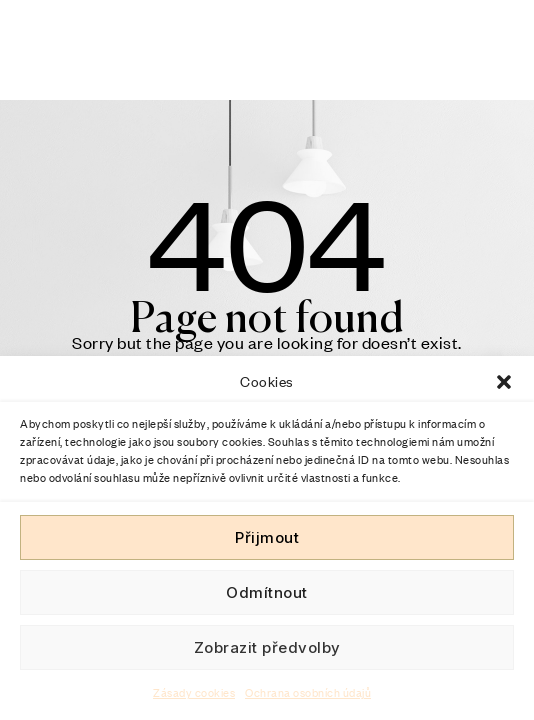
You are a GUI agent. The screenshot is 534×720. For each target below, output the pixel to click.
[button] (504, 382)
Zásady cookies (194, 693)
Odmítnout (267, 592)
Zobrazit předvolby (267, 647)
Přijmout (267, 537)
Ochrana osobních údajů (308, 693)
